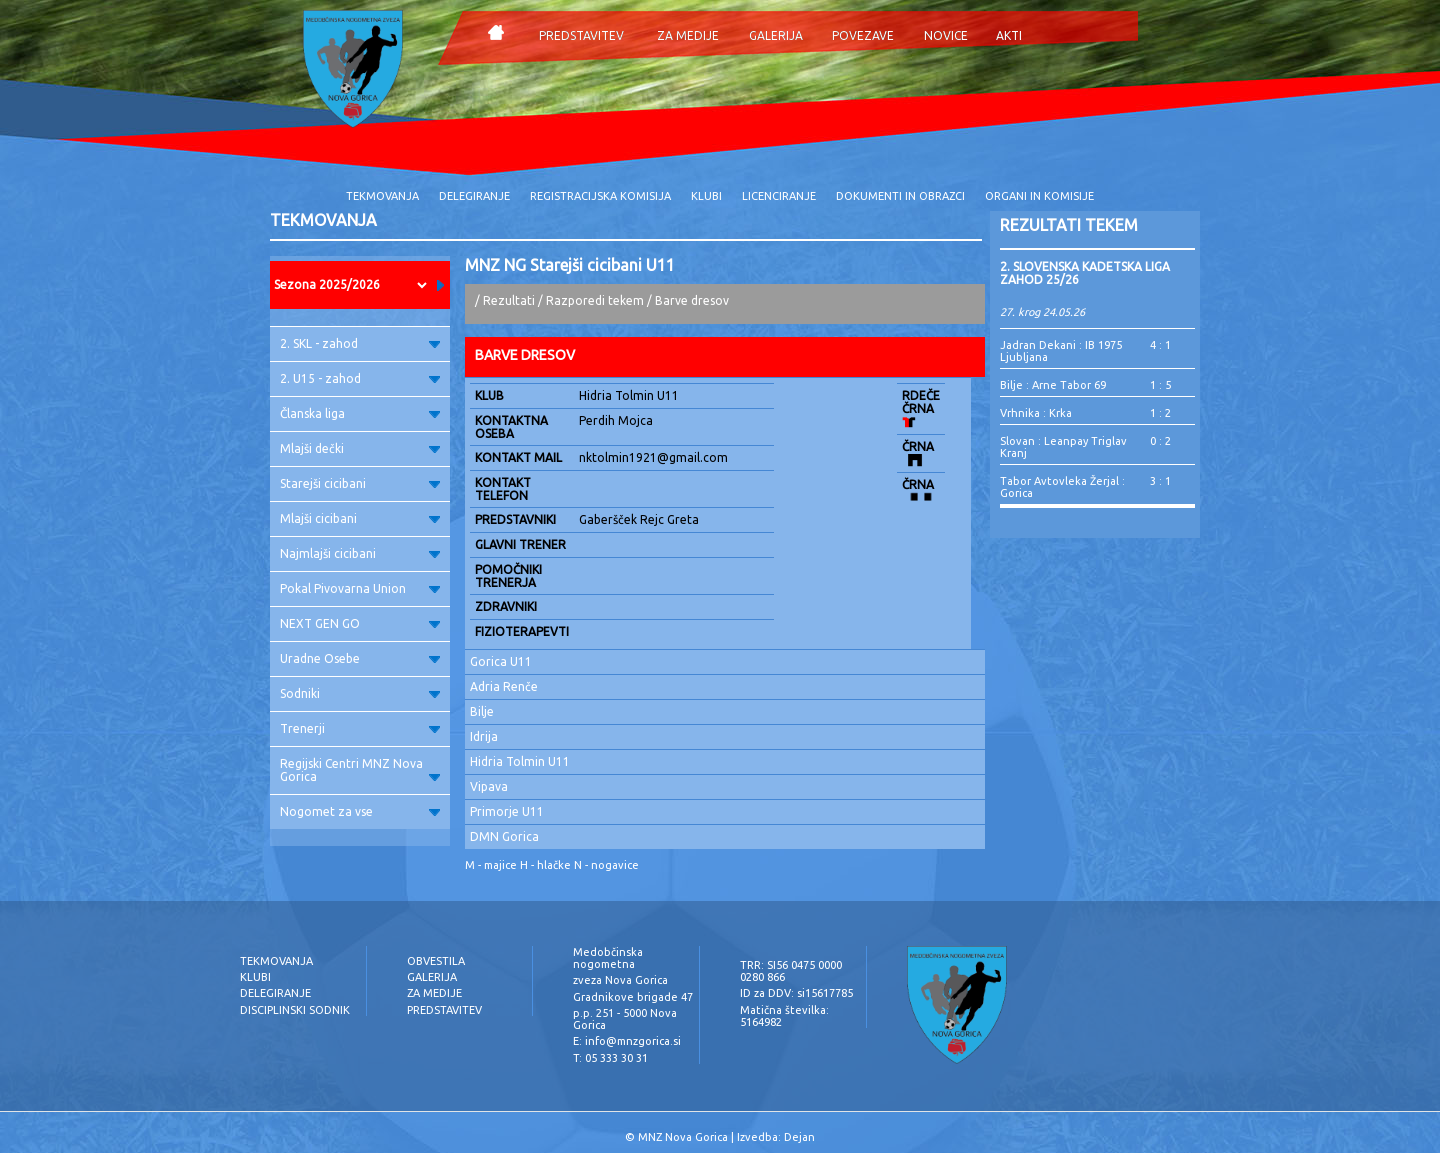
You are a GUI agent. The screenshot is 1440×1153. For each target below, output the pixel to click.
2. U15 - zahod (360, 378)
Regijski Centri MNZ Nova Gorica (360, 770)
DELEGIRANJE (474, 196)
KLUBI (706, 196)
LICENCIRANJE (779, 196)
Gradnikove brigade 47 (633, 997)
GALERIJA (776, 35)
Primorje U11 (507, 811)
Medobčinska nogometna (608, 958)
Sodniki (360, 693)
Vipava (489, 786)
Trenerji (360, 728)
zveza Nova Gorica (620, 980)
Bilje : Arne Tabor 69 (1053, 385)
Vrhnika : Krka (1036, 413)
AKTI (1009, 35)
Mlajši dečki (360, 448)
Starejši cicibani (360, 483)
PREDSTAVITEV (581, 35)
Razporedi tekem (595, 300)
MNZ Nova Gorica (683, 1137)
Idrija (484, 736)
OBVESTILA (436, 961)
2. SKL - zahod (360, 343)
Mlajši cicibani (360, 518)
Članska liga (360, 413)
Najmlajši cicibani (360, 553)
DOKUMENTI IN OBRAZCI (900, 196)
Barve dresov (692, 300)
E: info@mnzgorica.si (627, 1041)
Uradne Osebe (360, 658)
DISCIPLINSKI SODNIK (295, 1010)
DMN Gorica (504, 836)
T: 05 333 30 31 (610, 1058)
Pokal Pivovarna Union (360, 588)
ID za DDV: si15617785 (796, 993)
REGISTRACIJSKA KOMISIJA (600, 196)
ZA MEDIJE (688, 35)
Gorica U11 (501, 661)
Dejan (799, 1137)
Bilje (482, 711)
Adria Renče (504, 686)
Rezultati (509, 300)
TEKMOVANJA (382, 196)
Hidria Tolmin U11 (520, 761)
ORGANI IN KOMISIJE (1039, 196)
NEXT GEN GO (360, 623)
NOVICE (946, 35)
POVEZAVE (863, 35)
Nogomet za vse (360, 811)
